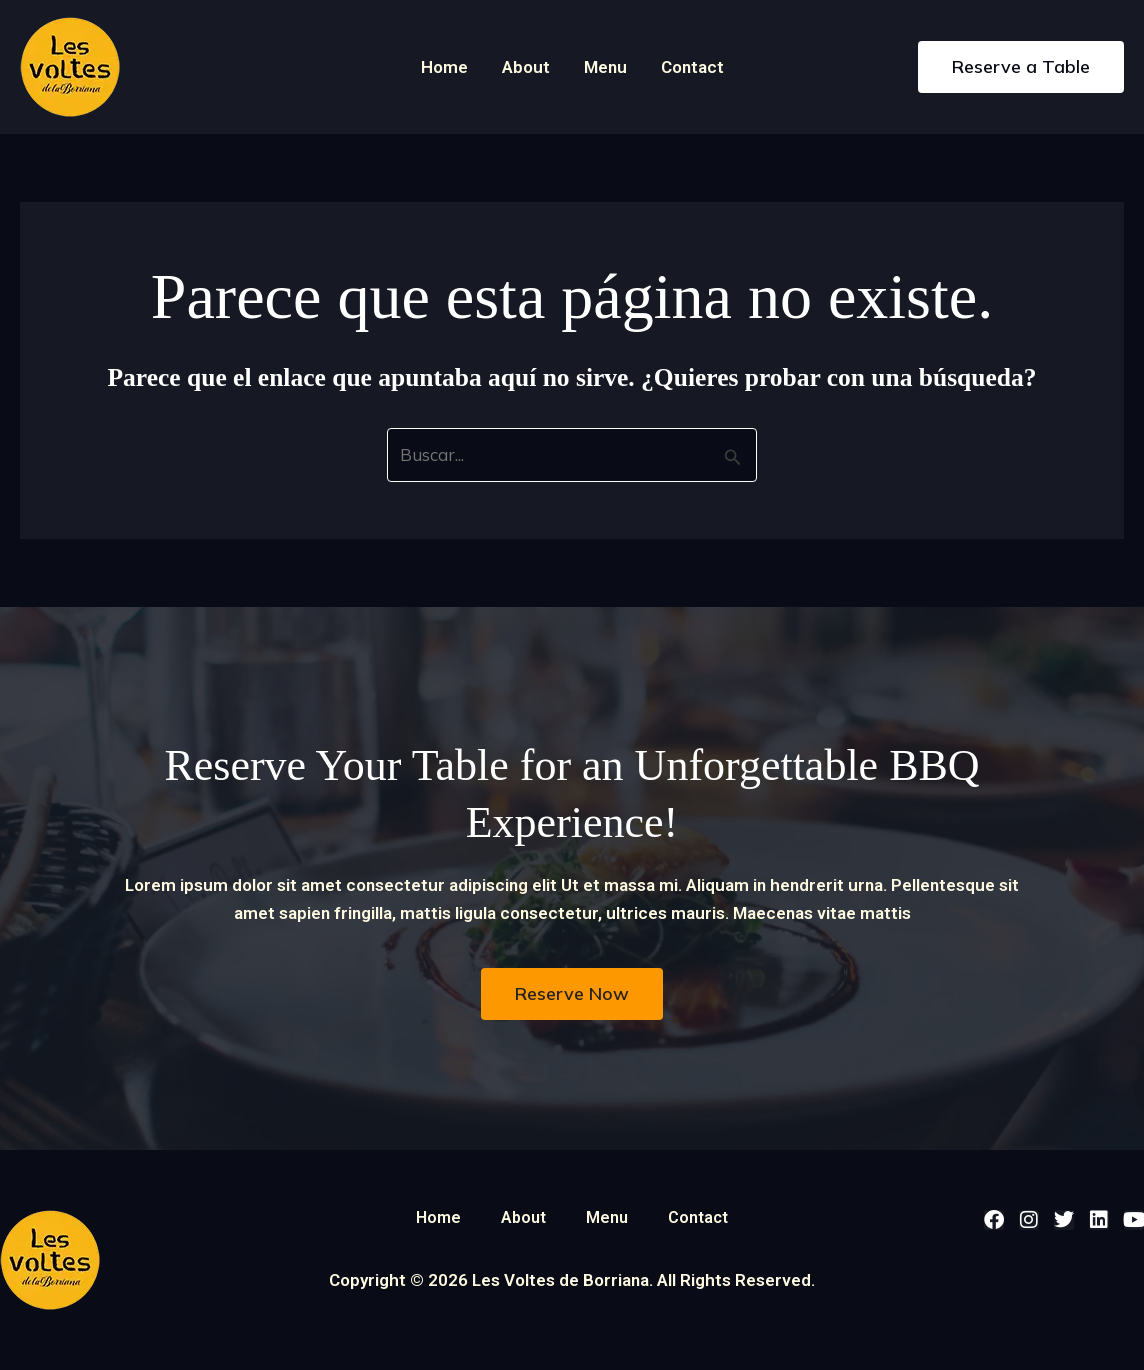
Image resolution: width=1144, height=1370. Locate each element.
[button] (1021, 67)
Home (444, 67)
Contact (692, 67)
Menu (605, 67)
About (526, 67)
